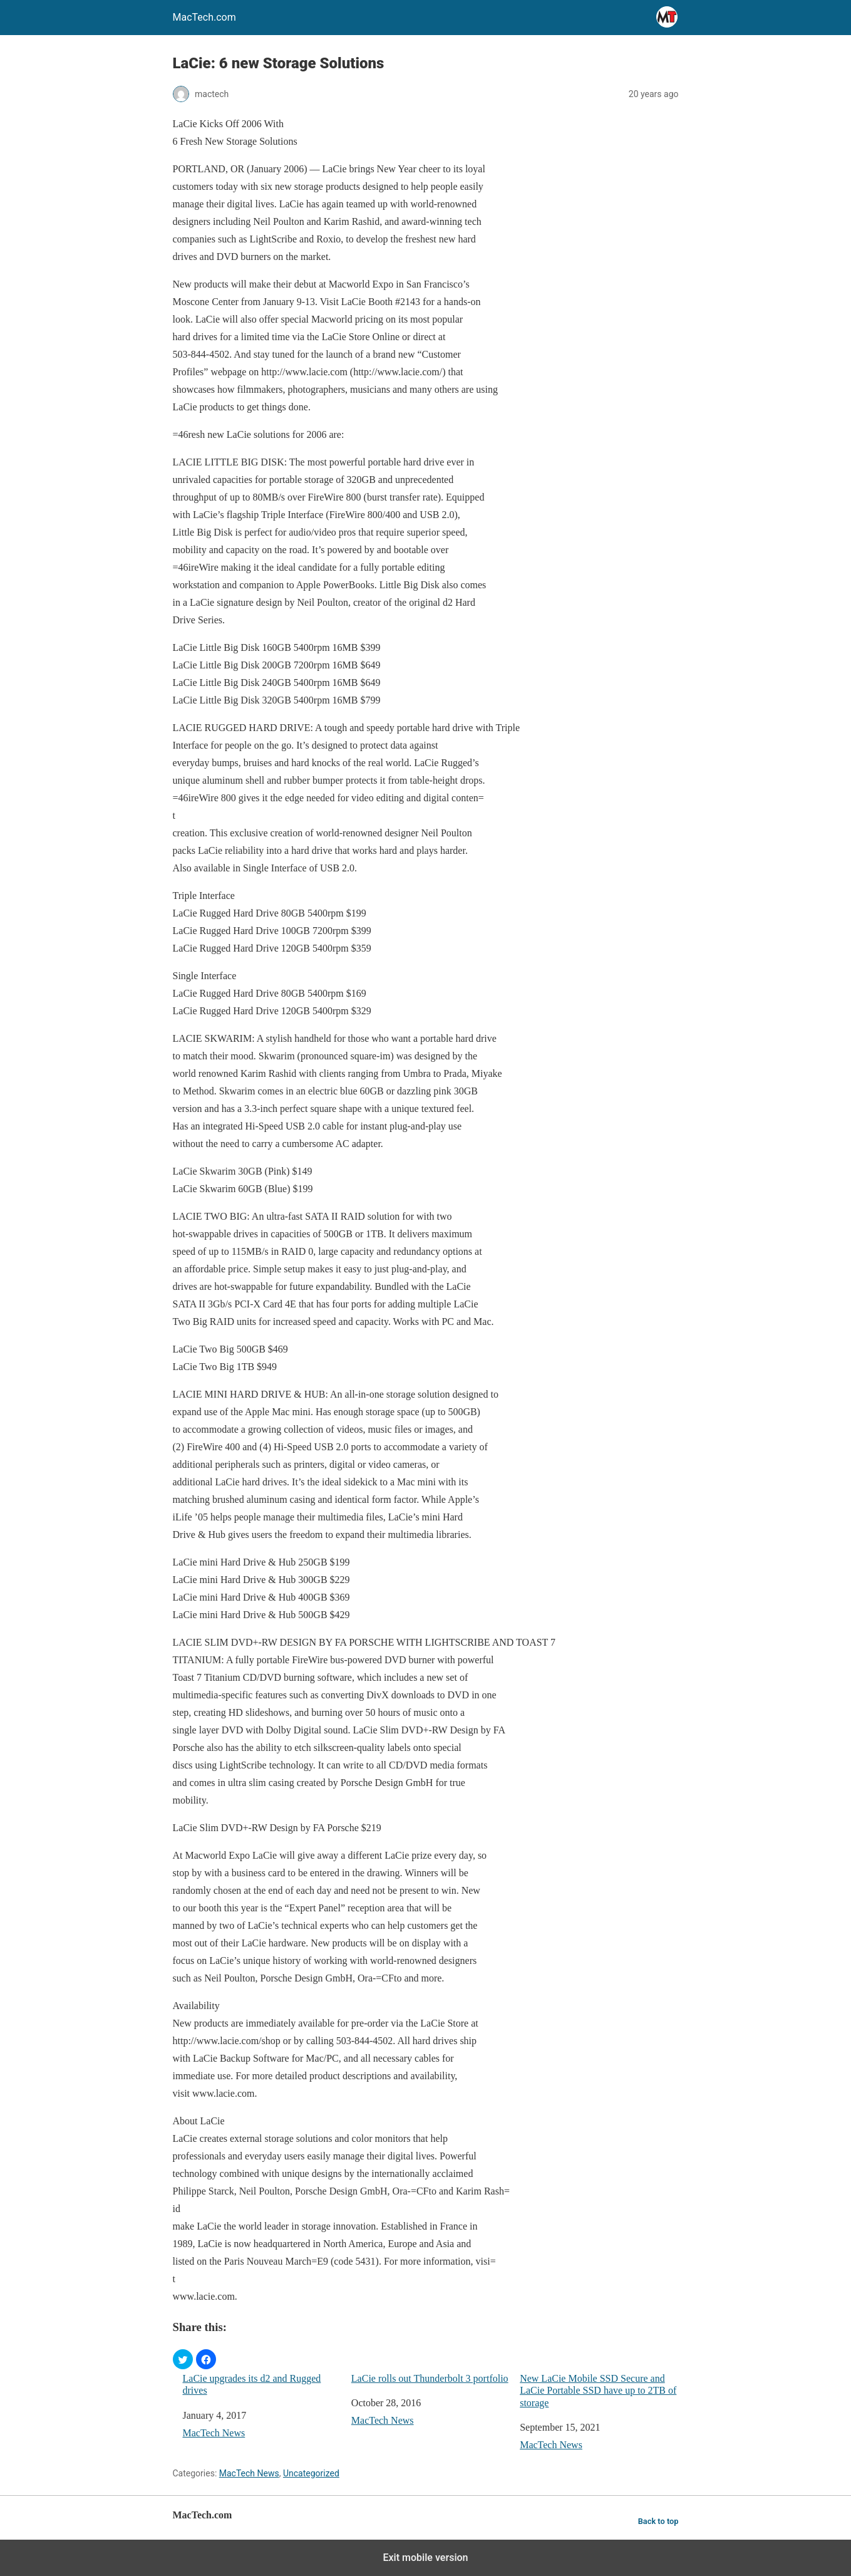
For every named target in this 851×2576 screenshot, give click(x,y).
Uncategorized (311, 2473)
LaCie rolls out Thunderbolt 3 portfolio (429, 2378)
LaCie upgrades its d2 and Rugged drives (252, 2384)
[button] (183, 2359)
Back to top (658, 2521)
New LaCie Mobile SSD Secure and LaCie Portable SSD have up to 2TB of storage (598, 2390)
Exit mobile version (425, 2557)
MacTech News (214, 2433)
